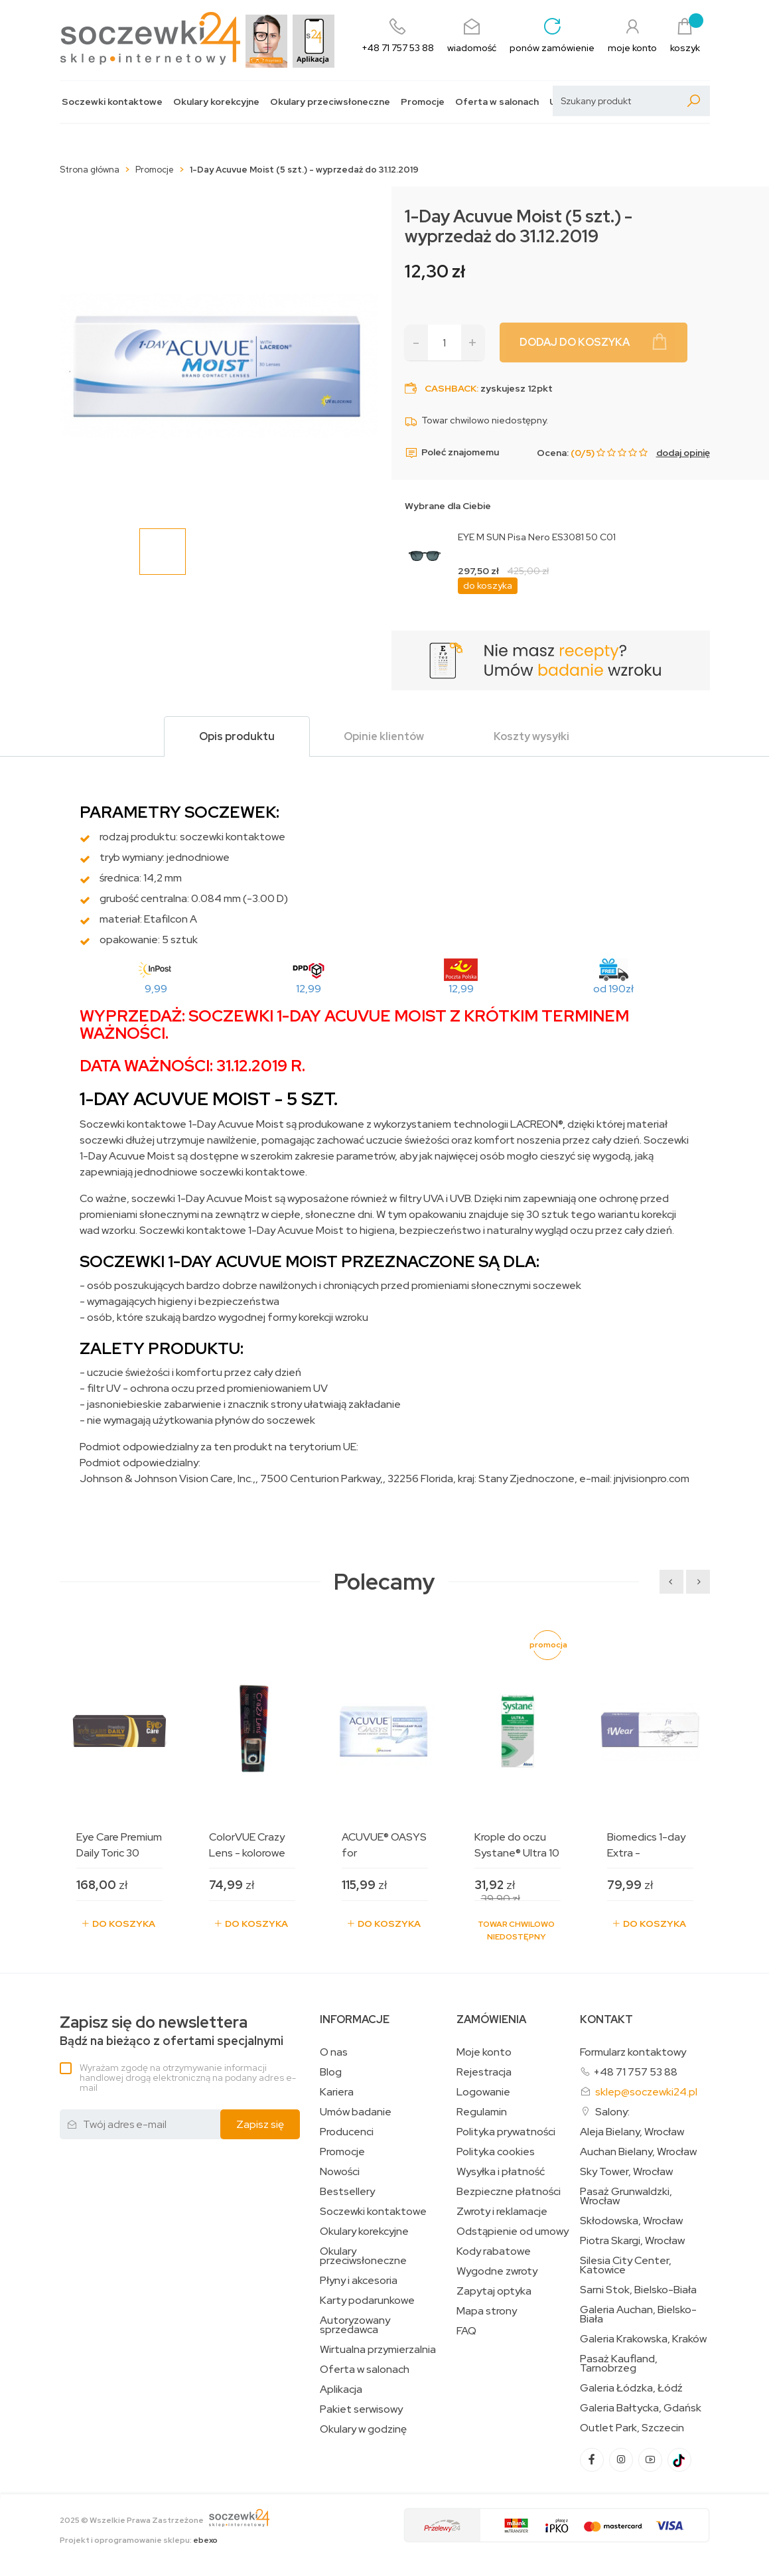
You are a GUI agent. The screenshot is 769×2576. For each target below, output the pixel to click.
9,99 (156, 989)
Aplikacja (341, 2389)
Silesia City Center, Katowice (625, 2265)
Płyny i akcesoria (358, 2280)
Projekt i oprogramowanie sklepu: (139, 2540)
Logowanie (483, 2092)
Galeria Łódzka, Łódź (631, 2388)
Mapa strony (486, 2311)
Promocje (423, 102)
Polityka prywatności (505, 2132)
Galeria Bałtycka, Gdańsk (640, 2408)
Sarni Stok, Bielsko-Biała (638, 2290)
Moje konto (484, 2052)
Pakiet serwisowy (361, 2409)
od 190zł (613, 989)
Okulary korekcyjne (216, 102)
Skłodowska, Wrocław (631, 2221)
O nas (334, 2052)
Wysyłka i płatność (500, 2171)
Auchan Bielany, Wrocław (638, 2152)
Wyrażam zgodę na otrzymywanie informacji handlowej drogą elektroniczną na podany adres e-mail (188, 2077)
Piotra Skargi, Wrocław (632, 2240)
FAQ (466, 2331)
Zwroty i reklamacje (501, 2211)
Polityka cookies (495, 2152)
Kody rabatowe (493, 2251)
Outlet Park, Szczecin (632, 2428)
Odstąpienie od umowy (512, 2231)
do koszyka (487, 585)
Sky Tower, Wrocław (626, 2171)
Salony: (612, 2112)
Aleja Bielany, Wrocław (632, 2132)
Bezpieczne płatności (508, 2191)
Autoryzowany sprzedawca (355, 2325)
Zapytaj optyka (493, 2291)
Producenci (347, 2132)
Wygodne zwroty (496, 2271)
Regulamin (481, 2112)
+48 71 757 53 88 (635, 2072)
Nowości (340, 2171)
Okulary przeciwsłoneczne (330, 102)
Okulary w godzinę (363, 2429)
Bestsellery (347, 2191)
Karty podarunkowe (367, 2300)
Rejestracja (484, 2072)
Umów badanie (355, 2112)
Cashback (450, 388)
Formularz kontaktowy (633, 2052)
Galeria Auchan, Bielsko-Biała (638, 2314)
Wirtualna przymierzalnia (378, 2349)
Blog (331, 2072)
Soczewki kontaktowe (112, 102)
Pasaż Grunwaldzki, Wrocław (626, 2196)
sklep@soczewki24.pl (646, 2092)
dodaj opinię (683, 453)
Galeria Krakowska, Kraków (643, 2339)
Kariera (337, 2092)
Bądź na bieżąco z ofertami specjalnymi (171, 2031)
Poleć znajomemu (452, 452)
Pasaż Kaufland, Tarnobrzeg (619, 2363)
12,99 (308, 989)
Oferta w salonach (497, 102)
